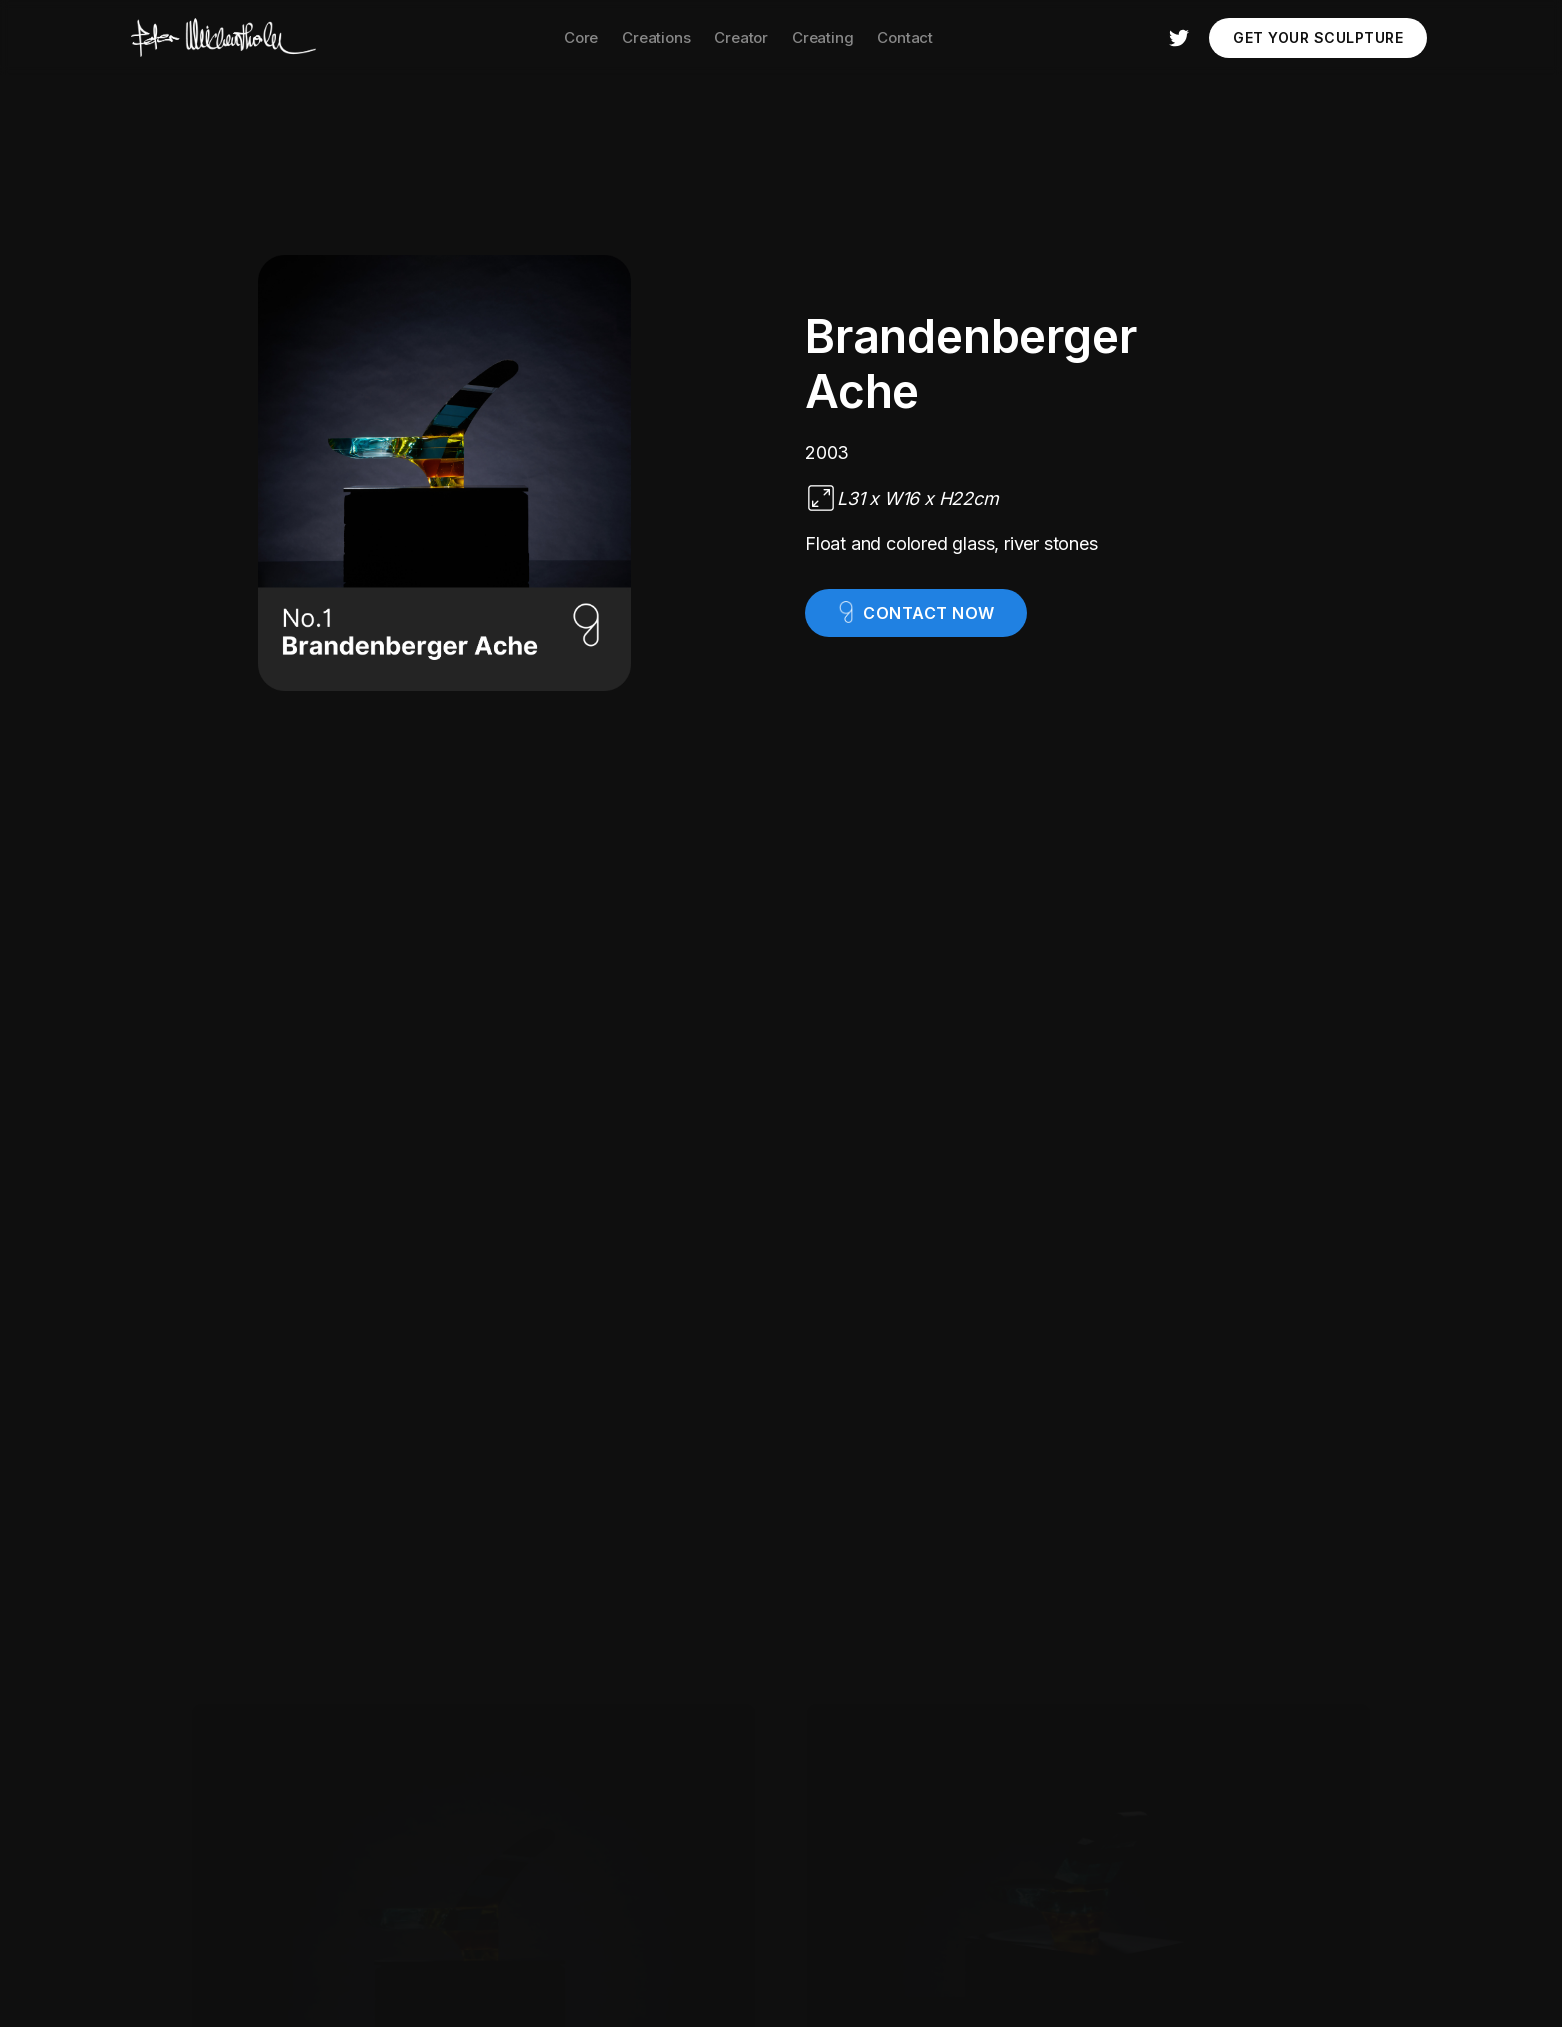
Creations (656, 37)
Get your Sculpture (1318, 37)
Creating (822, 37)
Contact (905, 37)
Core (581, 37)
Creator (741, 37)
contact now (929, 613)
